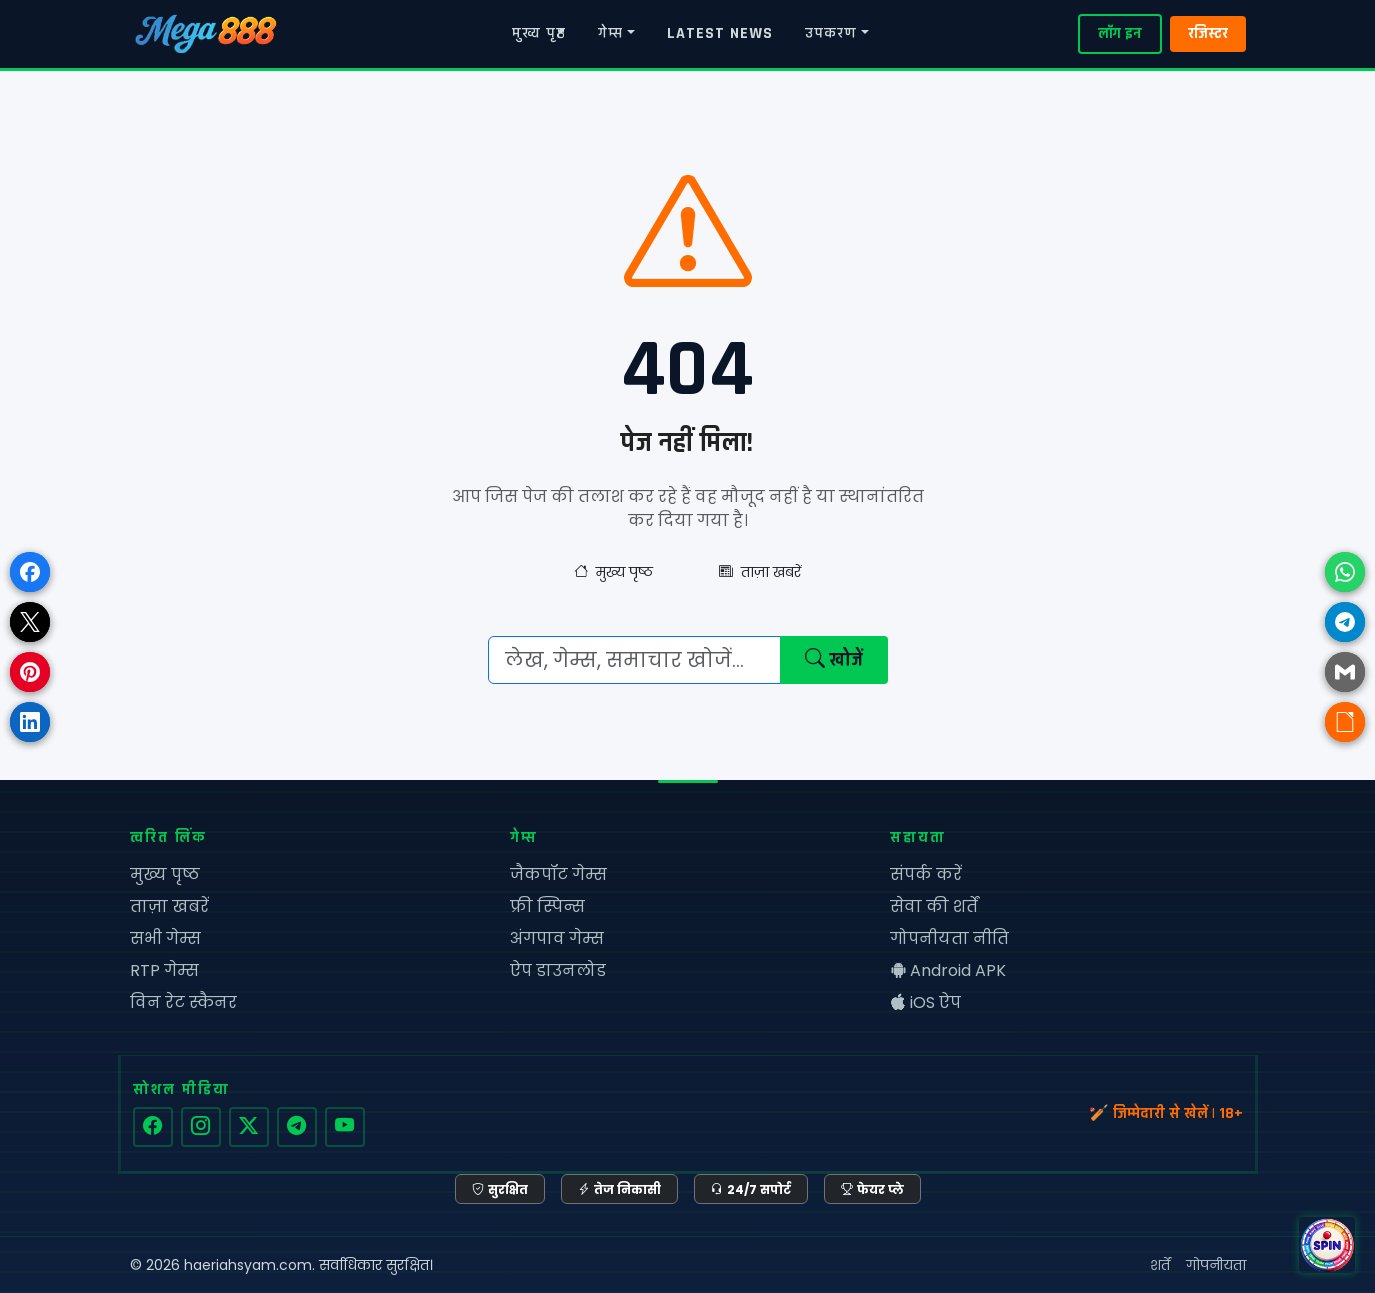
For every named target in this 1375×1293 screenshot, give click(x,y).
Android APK (948, 970)
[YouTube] (345, 1127)
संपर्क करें (926, 874)
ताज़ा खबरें (760, 572)
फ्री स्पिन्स (547, 906)
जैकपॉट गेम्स (558, 874)
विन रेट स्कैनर (183, 1002)
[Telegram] (297, 1127)
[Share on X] (30, 622)
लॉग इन (1120, 33)
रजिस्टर (1208, 33)
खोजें (834, 660)
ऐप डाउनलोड (558, 970)
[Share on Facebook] (30, 572)
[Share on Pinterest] (30, 672)
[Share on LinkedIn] (30, 722)
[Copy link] (1345, 722)
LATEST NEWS (720, 33)
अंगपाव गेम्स (557, 938)
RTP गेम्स (164, 970)
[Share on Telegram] (1345, 622)
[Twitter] (249, 1127)
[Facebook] (153, 1127)
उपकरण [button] (831, 33)
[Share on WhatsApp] (1345, 572)
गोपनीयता (1216, 1265)
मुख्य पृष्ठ (539, 33)
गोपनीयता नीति (949, 938)
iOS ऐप (925, 1002)
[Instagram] (201, 1127)
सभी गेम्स (165, 938)
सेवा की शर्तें (934, 906)
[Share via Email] (1345, 672)
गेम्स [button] (610, 33)
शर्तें (1160, 1265)
